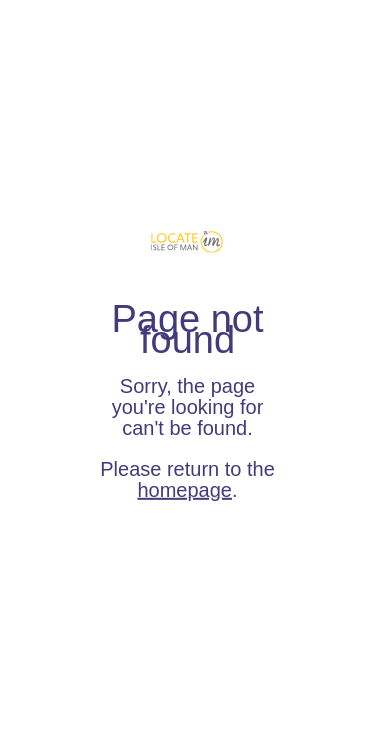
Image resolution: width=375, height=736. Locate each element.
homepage (184, 490)
